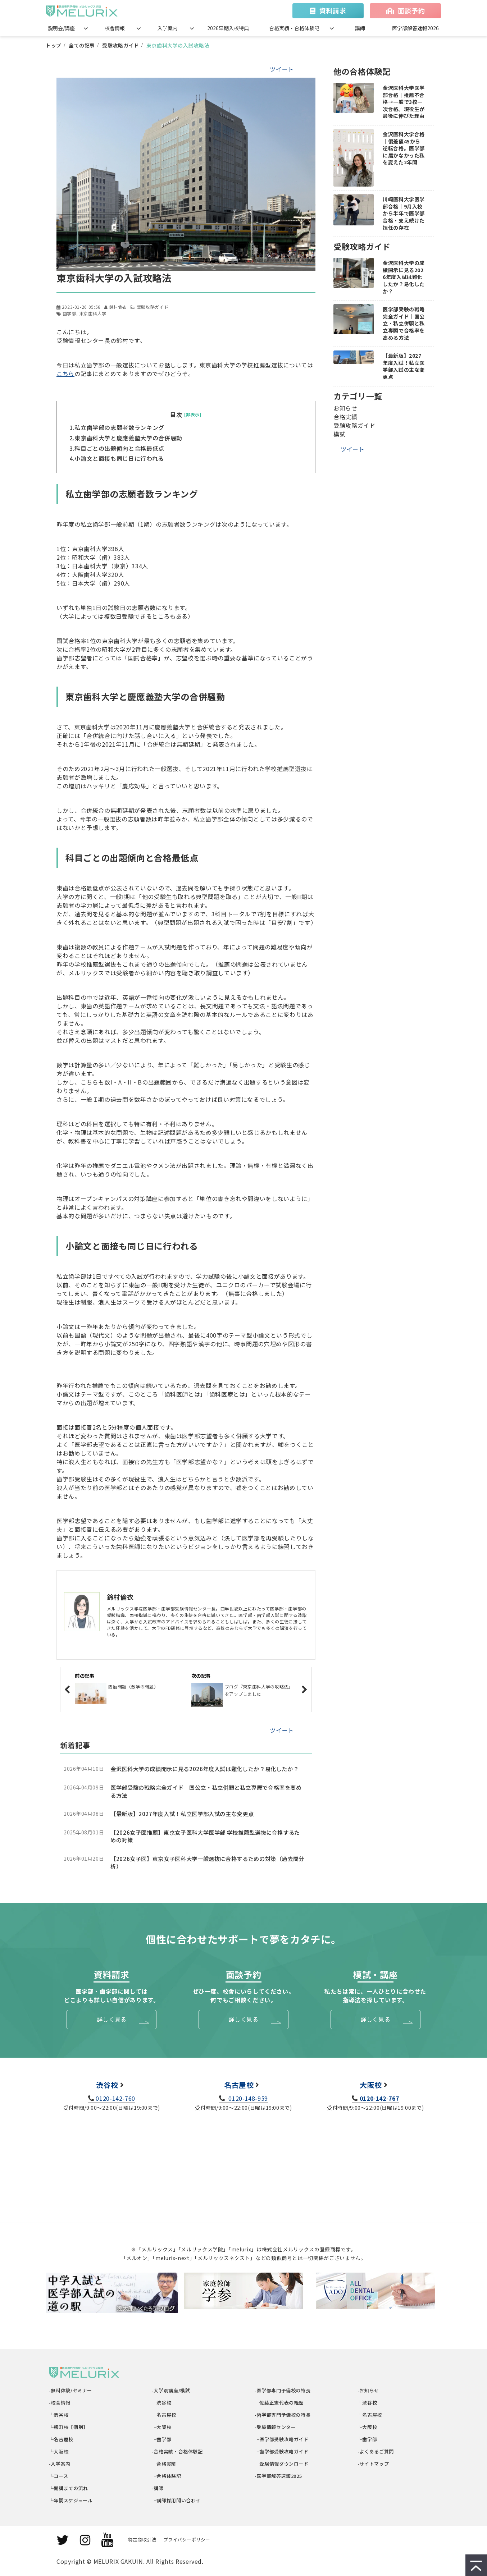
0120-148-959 (247, 2098)
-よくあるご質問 (376, 2451)
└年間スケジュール (70, 2500)
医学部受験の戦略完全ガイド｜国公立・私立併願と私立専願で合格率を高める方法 (206, 1791)
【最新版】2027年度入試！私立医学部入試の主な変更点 (182, 1814)
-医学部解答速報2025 (278, 2475)
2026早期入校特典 (228, 28)
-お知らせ (368, 2390)
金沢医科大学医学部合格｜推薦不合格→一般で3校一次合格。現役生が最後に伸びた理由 (404, 101)
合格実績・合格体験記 (294, 28)
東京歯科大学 (92, 313)
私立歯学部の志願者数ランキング (119, 427)
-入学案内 (59, 2463)
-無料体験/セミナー (70, 2390)
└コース (58, 2475)
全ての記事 (82, 45)
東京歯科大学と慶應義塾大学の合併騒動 (128, 438)
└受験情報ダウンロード (282, 2463)
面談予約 (411, 10)
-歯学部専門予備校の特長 (282, 2414)
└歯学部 (161, 2439)
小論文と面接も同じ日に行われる (119, 458)
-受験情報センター (275, 2427)
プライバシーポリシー (186, 2539)
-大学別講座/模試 (171, 2390)
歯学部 (69, 313)
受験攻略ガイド (120, 45)
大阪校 (371, 2085)
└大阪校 (58, 2451)
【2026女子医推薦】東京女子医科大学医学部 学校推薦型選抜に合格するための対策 (205, 1836)
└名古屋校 (61, 2439)
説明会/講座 (61, 28)
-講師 (158, 2488)
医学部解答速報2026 (415, 28)
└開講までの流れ (68, 2488)
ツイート (282, 69)
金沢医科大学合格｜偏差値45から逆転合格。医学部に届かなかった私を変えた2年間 (404, 148)
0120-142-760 (115, 2098)
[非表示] (193, 414)
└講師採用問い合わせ (176, 2500)
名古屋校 (239, 2085)
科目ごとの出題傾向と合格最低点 (119, 448)
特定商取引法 (142, 2539)
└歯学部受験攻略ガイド (282, 2451)
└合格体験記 (166, 2475)
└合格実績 (164, 2463)
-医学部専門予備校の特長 (282, 2390)
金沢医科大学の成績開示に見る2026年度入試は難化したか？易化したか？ (204, 1769)
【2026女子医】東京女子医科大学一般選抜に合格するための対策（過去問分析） (207, 1862)
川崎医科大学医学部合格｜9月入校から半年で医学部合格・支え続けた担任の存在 (404, 213)
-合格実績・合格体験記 (177, 2451)
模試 (339, 434)
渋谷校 (107, 2085)
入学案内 (168, 28)
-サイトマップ (373, 2463)
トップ (54, 45)
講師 (360, 28)
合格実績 (345, 416)
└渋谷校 (58, 2414)
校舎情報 (115, 28)
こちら (65, 373)
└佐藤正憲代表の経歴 (279, 2402)
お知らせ (345, 408)
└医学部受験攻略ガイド (282, 2439)
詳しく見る (112, 2019)
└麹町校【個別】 (68, 2427)
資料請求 (332, 10)
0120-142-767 (379, 2098)
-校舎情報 (59, 2402)
